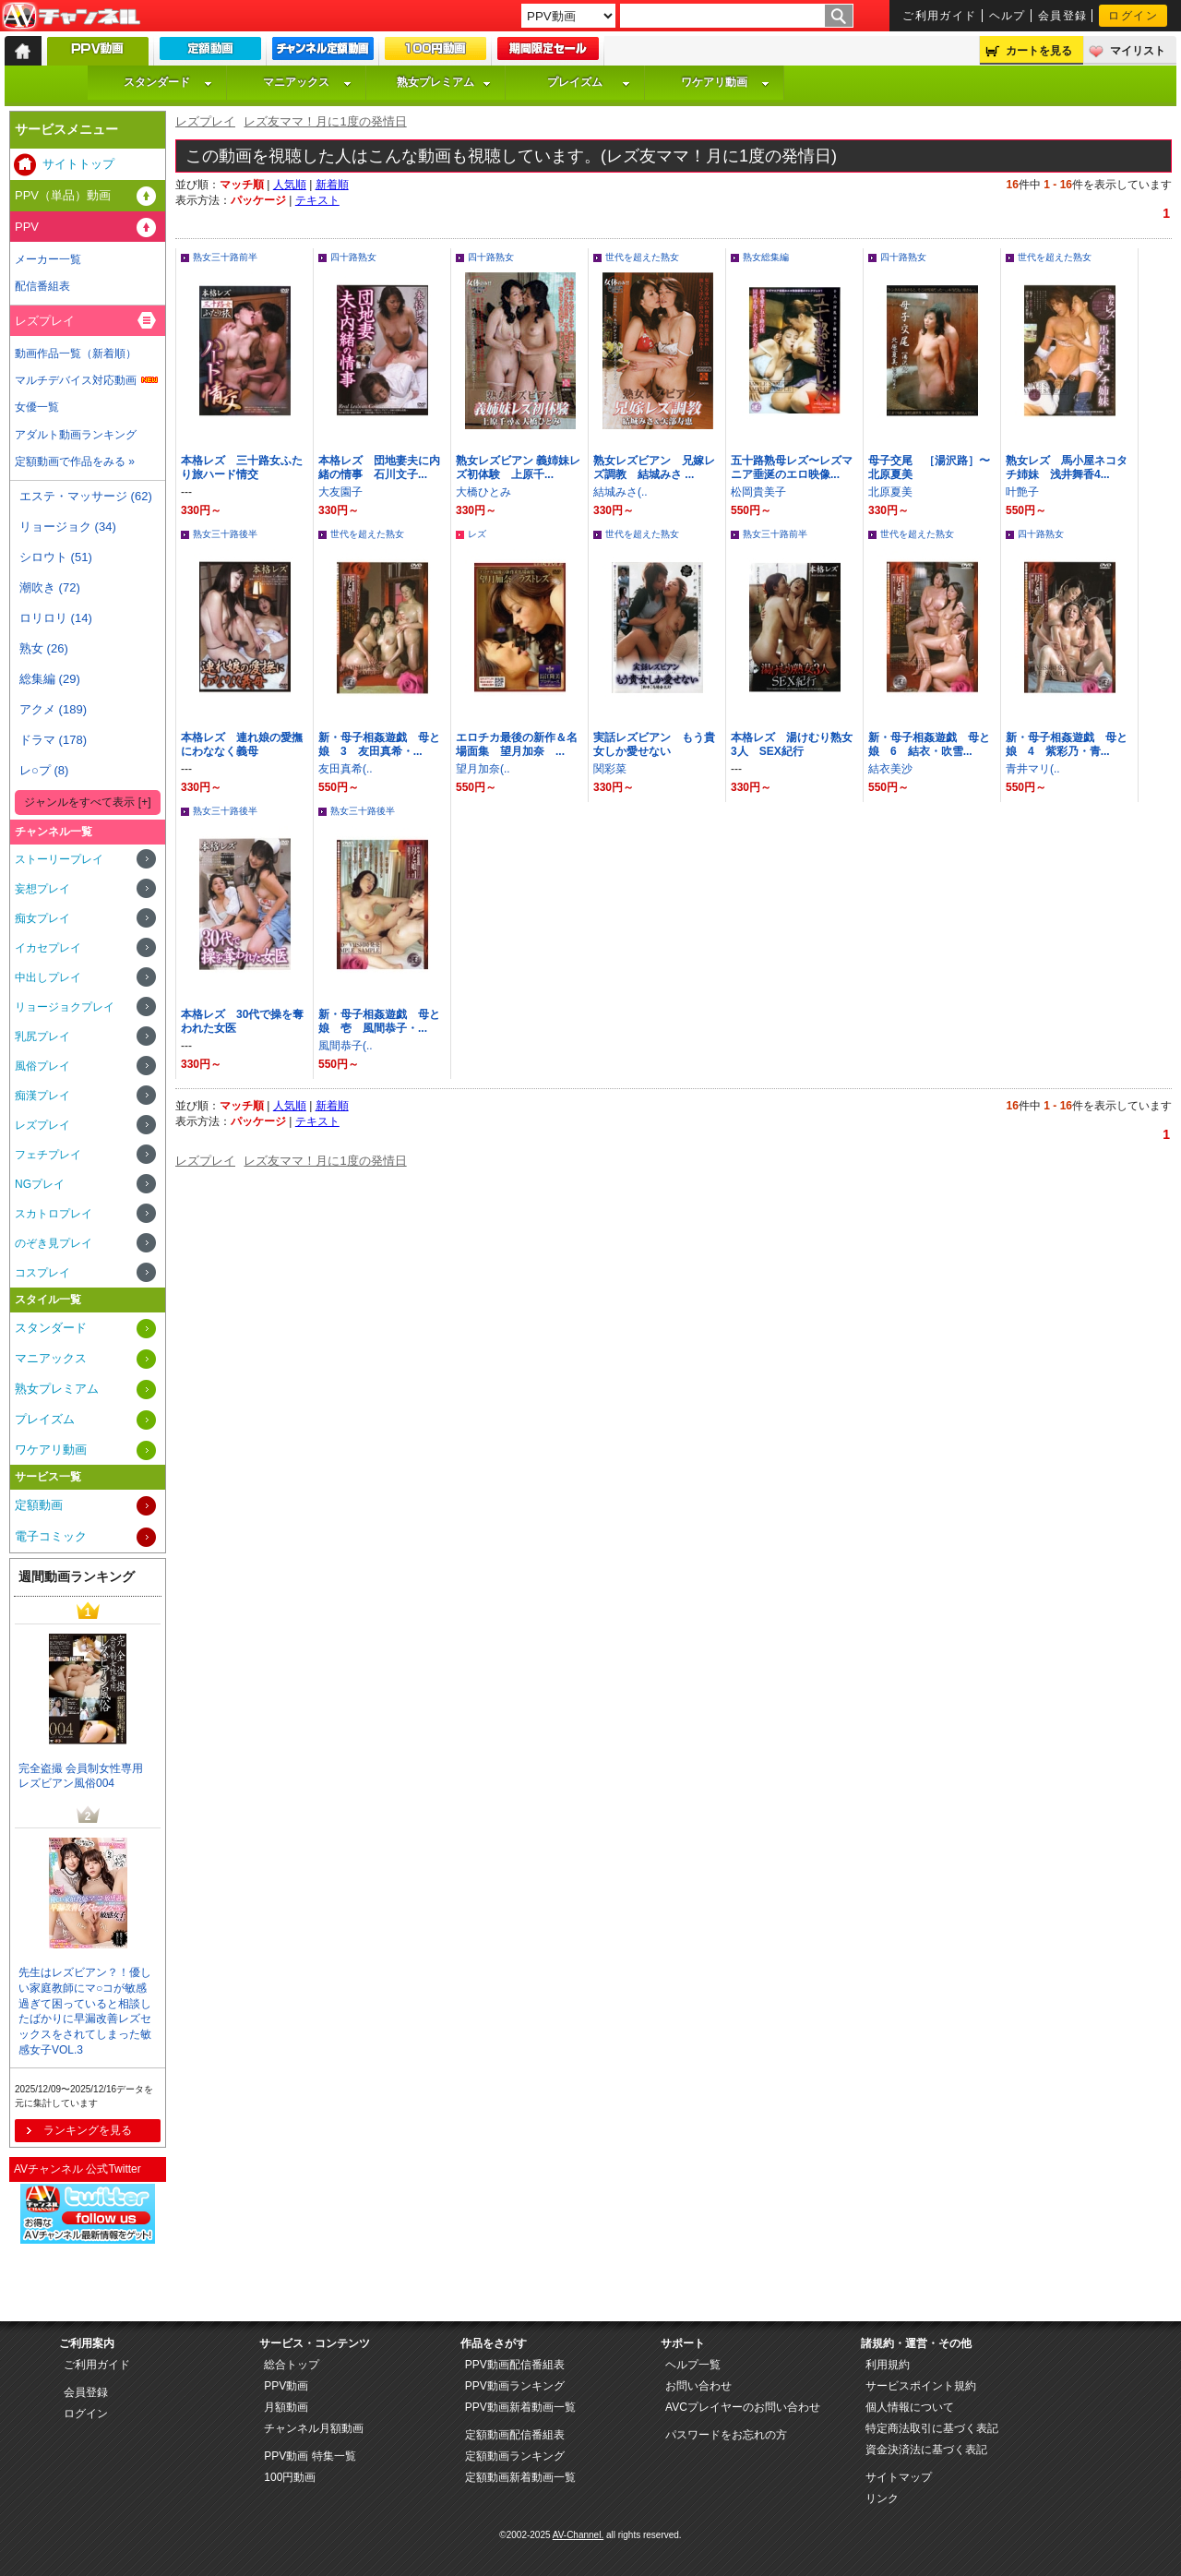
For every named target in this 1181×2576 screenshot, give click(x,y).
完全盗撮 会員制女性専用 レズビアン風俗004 (80, 1776)
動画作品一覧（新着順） (76, 353)
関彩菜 (609, 768)
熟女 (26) (43, 648)
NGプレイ (40, 1184)
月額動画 (286, 2407)
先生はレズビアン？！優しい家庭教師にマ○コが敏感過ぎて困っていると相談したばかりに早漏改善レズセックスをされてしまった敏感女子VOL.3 (84, 2011)
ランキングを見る (87, 2130)
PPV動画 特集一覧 (309, 2456)
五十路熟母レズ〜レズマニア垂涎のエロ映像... (792, 467)
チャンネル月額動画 (314, 2428)
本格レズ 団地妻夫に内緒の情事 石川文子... (379, 467)
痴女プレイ (42, 918)
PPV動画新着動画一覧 (520, 2407)
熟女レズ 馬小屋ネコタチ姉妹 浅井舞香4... (1066, 467)
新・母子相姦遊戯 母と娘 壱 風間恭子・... (379, 1021)
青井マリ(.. (1033, 768)
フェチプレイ (48, 1154)
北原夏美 (890, 491)
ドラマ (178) (53, 740)
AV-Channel (71, 16)
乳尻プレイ (42, 1036)
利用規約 (887, 2364)
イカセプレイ (48, 947)
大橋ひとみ (483, 491)
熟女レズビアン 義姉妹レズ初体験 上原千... (518, 467)
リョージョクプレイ (64, 1006)
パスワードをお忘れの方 (726, 2434)
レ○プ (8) (43, 770)
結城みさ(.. (620, 491)
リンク (882, 2498)
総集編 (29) (49, 679)
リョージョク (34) (67, 526)
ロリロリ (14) (55, 618)
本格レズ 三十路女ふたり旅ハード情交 (242, 467)
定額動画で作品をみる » (75, 461)
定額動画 (39, 1505)
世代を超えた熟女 (642, 257)
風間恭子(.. (345, 1045)
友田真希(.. (345, 768)
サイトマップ (898, 2477)
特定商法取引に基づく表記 (931, 2428)
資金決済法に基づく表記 (926, 2449)
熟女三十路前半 (225, 257)
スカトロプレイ (53, 1213)
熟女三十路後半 (225, 534)
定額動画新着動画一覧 (520, 2477)
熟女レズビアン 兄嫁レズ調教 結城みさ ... (654, 467)
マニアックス (307, 82)
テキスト (317, 200)
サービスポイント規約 (920, 2385)
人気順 (289, 184)
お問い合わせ (698, 2385)
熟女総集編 (766, 257)
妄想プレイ (42, 888)
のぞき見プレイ (53, 1243)
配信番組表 (42, 286)
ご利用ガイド (939, 15)
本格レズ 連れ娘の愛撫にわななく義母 (242, 744)
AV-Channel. (578, 2535)
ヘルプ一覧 (693, 2364)
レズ (477, 534)
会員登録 (1063, 15)
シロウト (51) (55, 557)
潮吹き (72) (49, 587)
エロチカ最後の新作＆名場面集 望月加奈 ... (517, 744)
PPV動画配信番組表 (515, 2364)
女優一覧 (37, 407)
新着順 (332, 184)
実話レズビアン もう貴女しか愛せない (654, 744)
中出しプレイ (48, 977)
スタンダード (168, 82)
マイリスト (1137, 50)
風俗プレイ (42, 1066)
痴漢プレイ (42, 1095)
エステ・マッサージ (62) (85, 496)
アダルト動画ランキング (76, 434)
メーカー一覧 (48, 259)
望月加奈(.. (483, 768)
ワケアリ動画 (725, 82)
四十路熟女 (353, 257)
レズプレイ (205, 121)
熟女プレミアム (444, 82)
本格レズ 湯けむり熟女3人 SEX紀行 (792, 744)
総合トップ (291, 2364)
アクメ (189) (53, 709)
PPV (27, 227)
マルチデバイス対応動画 (76, 380)
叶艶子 (1022, 491)
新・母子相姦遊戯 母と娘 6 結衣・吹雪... (929, 744)
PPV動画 (286, 2385)
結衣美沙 (890, 768)
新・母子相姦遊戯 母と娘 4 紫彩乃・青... (1066, 744)
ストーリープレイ (59, 859)
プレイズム (588, 82)
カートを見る (1039, 50)
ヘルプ (1007, 15)
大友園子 (340, 491)
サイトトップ (78, 164)
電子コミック (51, 1536)
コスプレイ (42, 1272)
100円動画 (290, 2477)
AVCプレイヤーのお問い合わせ (742, 2407)
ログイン (1133, 15)
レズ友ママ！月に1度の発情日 (325, 121)
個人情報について (909, 2407)
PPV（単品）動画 (63, 195)
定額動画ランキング (515, 2456)
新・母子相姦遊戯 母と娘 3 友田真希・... (379, 744)
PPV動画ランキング (515, 2385)
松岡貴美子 (758, 491)
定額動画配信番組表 (515, 2434)
